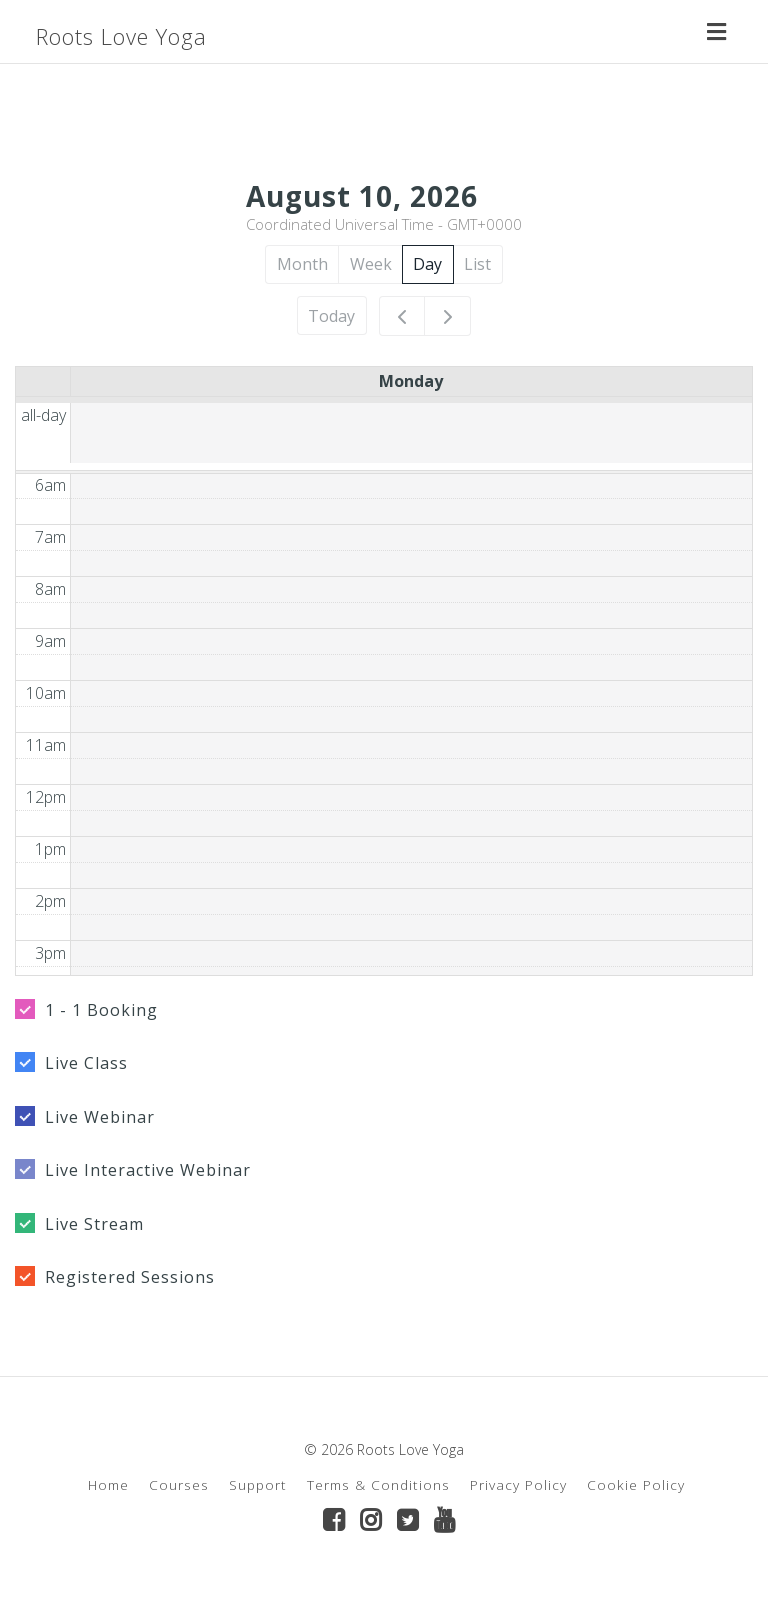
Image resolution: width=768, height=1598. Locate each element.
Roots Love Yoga (121, 36)
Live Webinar (100, 1117)
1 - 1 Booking (101, 1010)
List (477, 264)
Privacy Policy (518, 1484)
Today (331, 316)
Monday (411, 381)
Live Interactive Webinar (148, 1170)
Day (427, 264)
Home (108, 1484)
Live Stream (94, 1224)
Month (302, 264)
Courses (179, 1484)
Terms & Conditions (378, 1484)
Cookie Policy (636, 1484)
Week (371, 264)
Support (258, 1484)
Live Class (86, 1063)
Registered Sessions (130, 1277)
